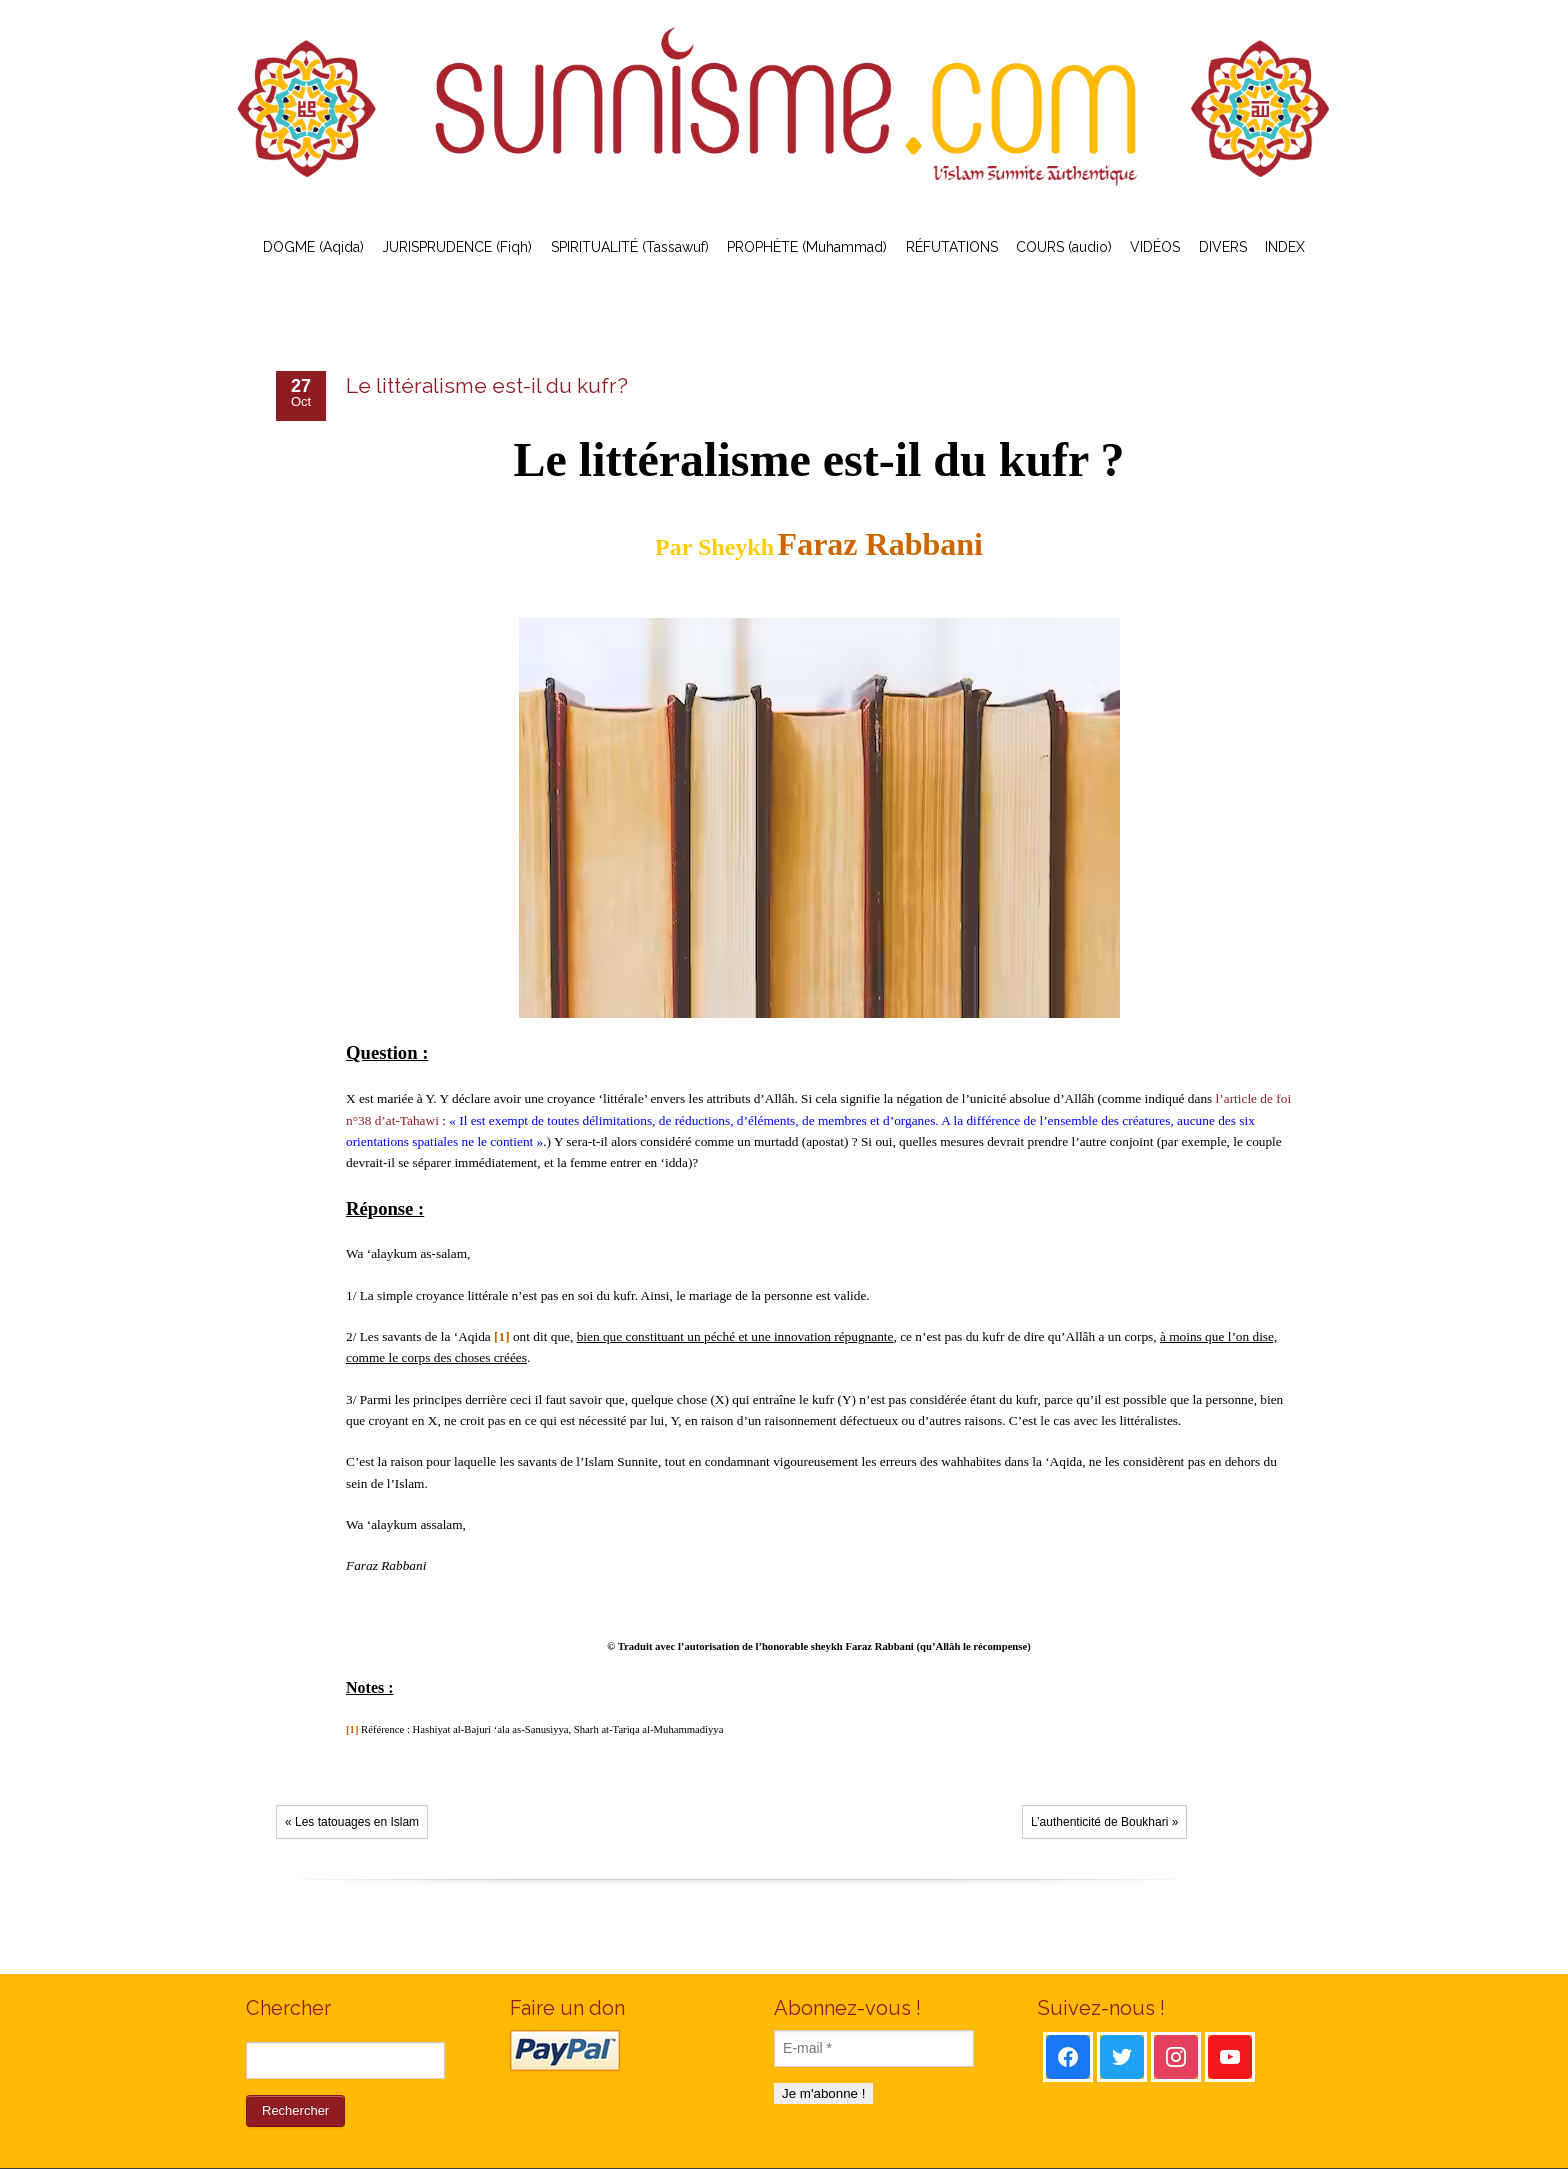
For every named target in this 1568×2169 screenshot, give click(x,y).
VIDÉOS (1155, 247)
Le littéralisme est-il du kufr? (487, 385)
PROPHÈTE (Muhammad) (807, 247)
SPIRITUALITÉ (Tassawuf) (630, 247)
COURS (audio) (1064, 247)
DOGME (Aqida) (313, 247)
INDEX (1285, 247)
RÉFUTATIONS (952, 247)
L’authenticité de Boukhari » (1104, 1822)
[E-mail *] (874, 2048)
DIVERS (1223, 247)
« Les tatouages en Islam (352, 1822)
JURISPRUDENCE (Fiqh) (457, 247)
